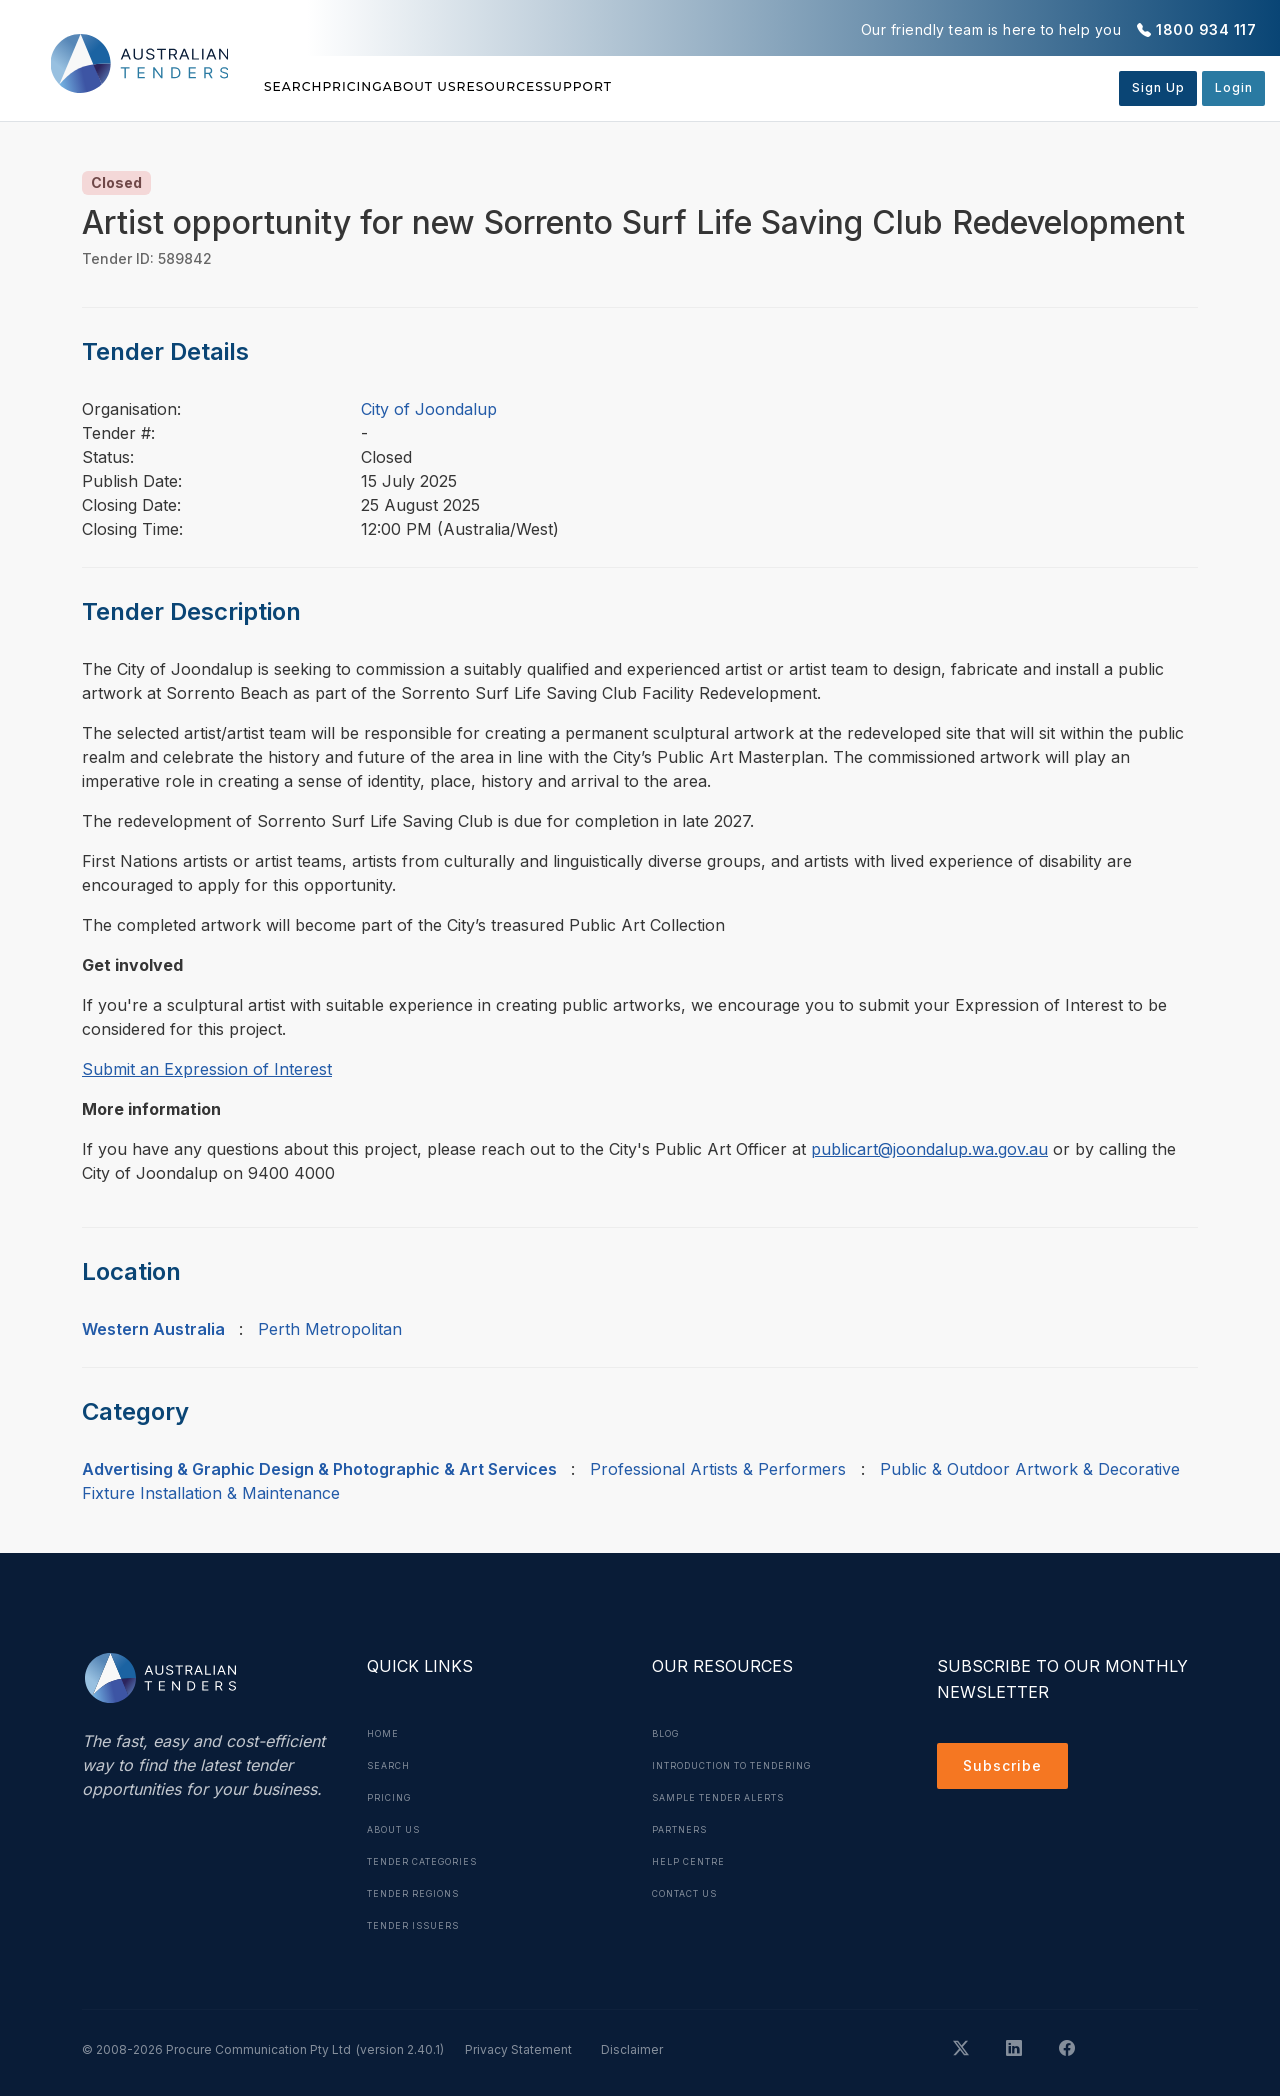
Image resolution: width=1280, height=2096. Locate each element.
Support (763, 87)
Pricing (400, 87)
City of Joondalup (429, 409)
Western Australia (153, 1329)
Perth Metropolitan (330, 1329)
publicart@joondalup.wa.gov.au (929, 1149)
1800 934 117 (1206, 29)
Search (297, 87)
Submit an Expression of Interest (207, 1069)
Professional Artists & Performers (718, 1469)
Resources (639, 87)
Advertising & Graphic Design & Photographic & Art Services (319, 1469)
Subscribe (1007, 1769)
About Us (512, 87)
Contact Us (692, 1893)
